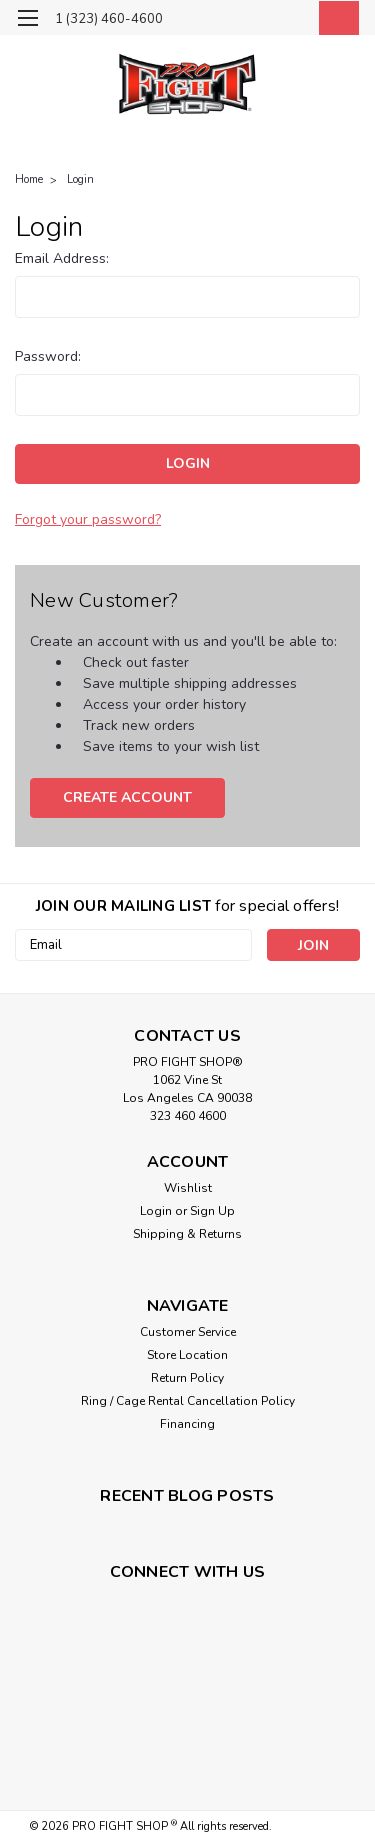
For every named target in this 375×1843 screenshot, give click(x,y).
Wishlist (188, 1188)
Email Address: (62, 258)
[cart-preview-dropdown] (334, 18)
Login (80, 179)
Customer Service (188, 1332)
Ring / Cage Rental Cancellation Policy (188, 1401)
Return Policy (187, 1378)
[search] (252, 20)
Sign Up (212, 1211)
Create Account (127, 797)
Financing (187, 1424)
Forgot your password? (88, 519)
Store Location (187, 1355)
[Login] (292, 20)
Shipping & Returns (187, 1234)
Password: (48, 356)
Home (29, 179)
